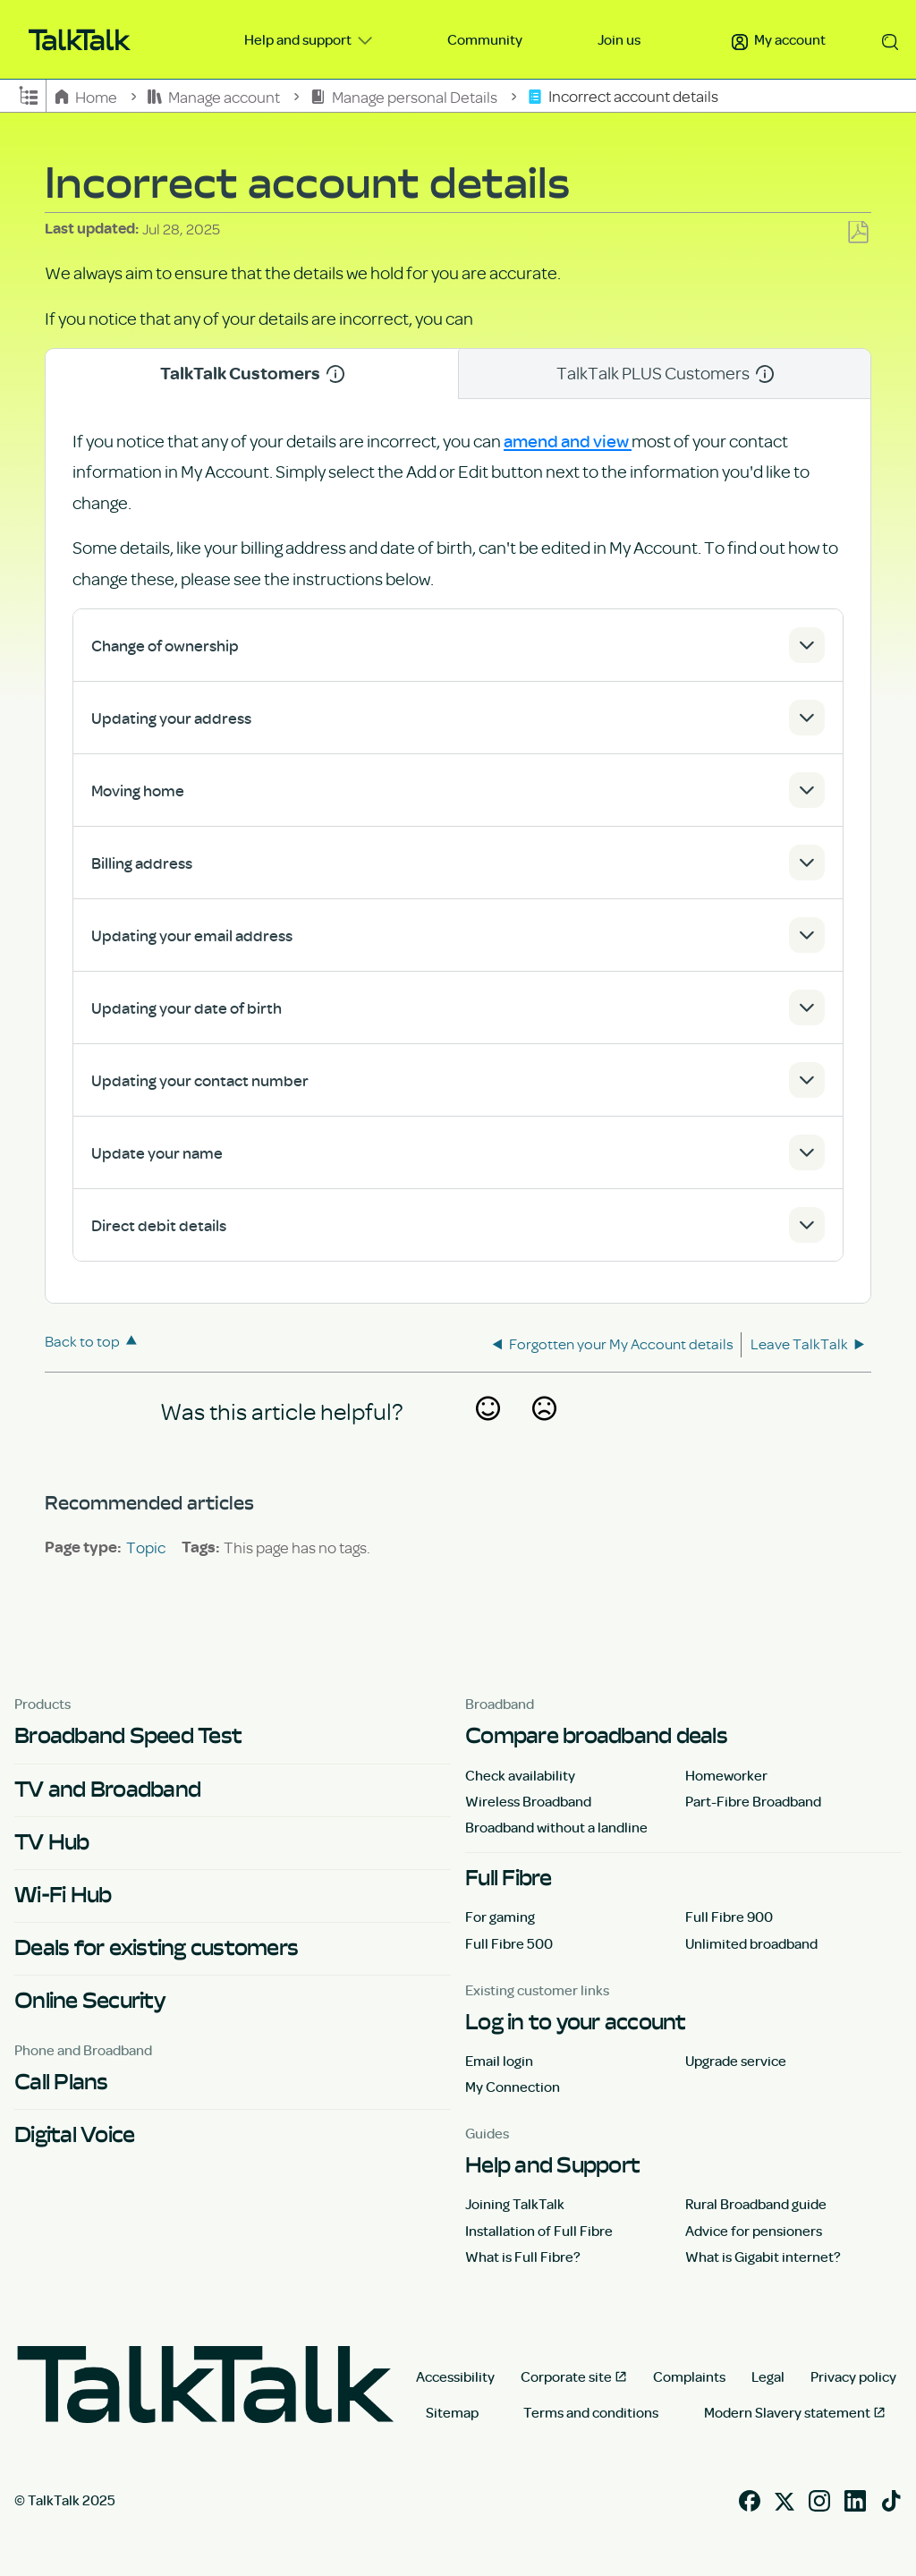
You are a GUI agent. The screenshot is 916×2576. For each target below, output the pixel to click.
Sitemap (452, 2412)
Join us (619, 39)
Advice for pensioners (753, 2231)
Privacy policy (853, 2376)
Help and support (299, 39)
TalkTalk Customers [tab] (252, 373)
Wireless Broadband (528, 1801)
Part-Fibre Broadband (753, 1801)
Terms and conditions (590, 2412)
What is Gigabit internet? (763, 2257)
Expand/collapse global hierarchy (28, 94)
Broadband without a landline (556, 1827)
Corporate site (566, 2376)
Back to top (82, 1340)
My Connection (512, 2087)
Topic (145, 1547)
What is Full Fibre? (523, 2257)
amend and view (568, 440)
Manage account (215, 96)
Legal (768, 2376)
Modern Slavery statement (787, 2412)
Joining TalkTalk (514, 2204)
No (544, 1432)
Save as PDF (858, 233)
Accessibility (455, 2376)
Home (87, 96)
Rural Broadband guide (756, 2204)
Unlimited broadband (751, 1943)
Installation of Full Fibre (539, 2231)
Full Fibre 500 (509, 1943)
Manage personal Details (404, 96)
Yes (487, 1432)
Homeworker (726, 1775)
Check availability (520, 1775)
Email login (499, 2061)
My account (779, 39)
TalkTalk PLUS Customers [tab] (665, 372)
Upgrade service (735, 2061)
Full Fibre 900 (729, 1917)
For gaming (500, 1917)
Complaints (689, 2376)
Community (484, 39)
